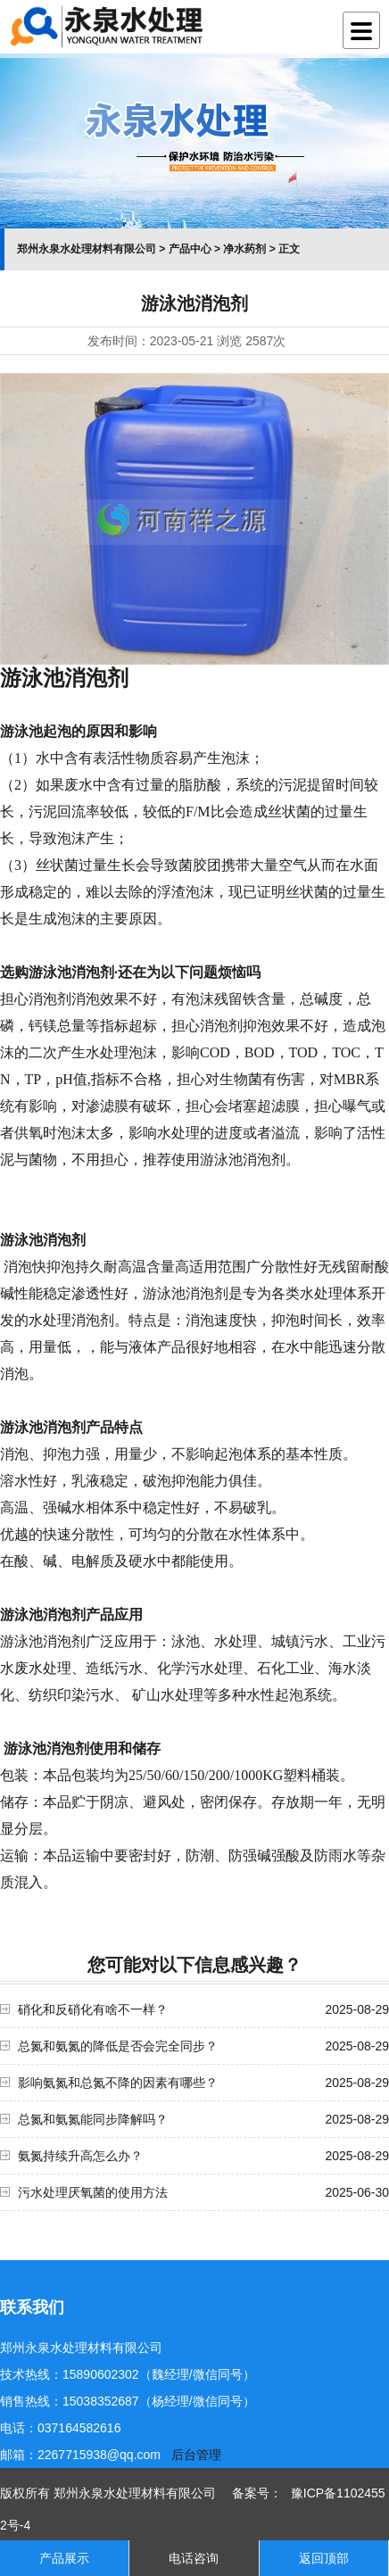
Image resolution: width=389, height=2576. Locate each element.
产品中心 (190, 249)
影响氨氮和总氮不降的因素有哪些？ (118, 2082)
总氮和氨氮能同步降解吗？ (93, 2119)
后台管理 (196, 2455)
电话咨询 (194, 2558)
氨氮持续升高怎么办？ (80, 2156)
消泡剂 (64, 1427)
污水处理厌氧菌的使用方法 (93, 2192)
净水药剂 (244, 249)
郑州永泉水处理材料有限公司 (86, 249)
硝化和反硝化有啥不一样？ (93, 2009)
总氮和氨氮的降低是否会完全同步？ (118, 2046)
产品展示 (64, 2558)
